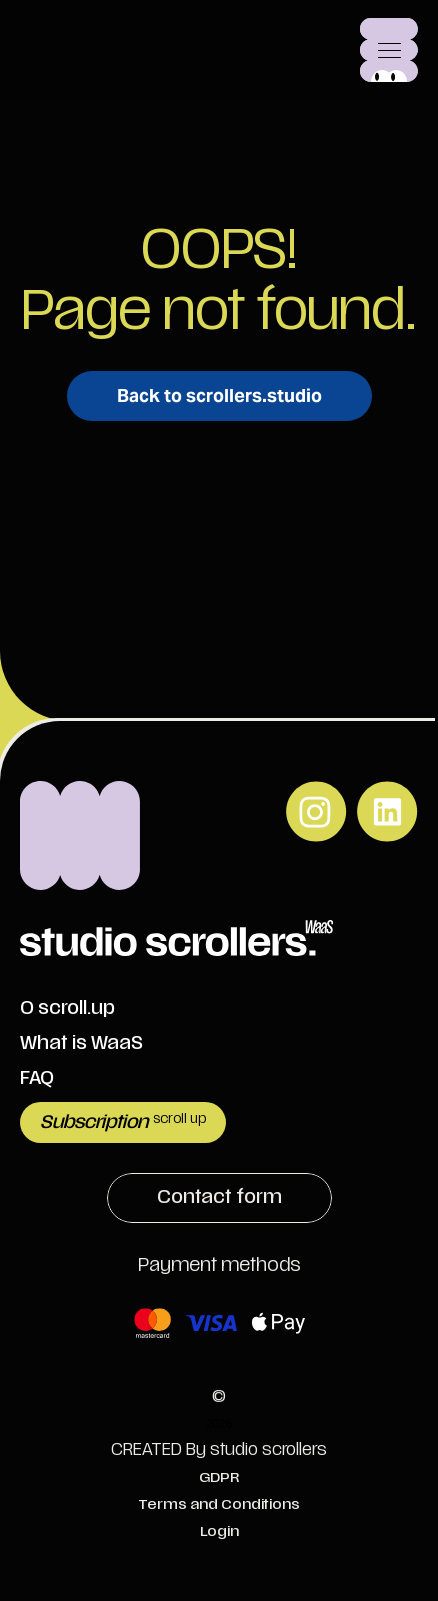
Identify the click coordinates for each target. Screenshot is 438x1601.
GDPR (219, 1477)
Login (219, 1531)
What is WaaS (81, 1043)
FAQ (37, 1078)
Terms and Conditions (219, 1504)
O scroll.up (67, 1008)
